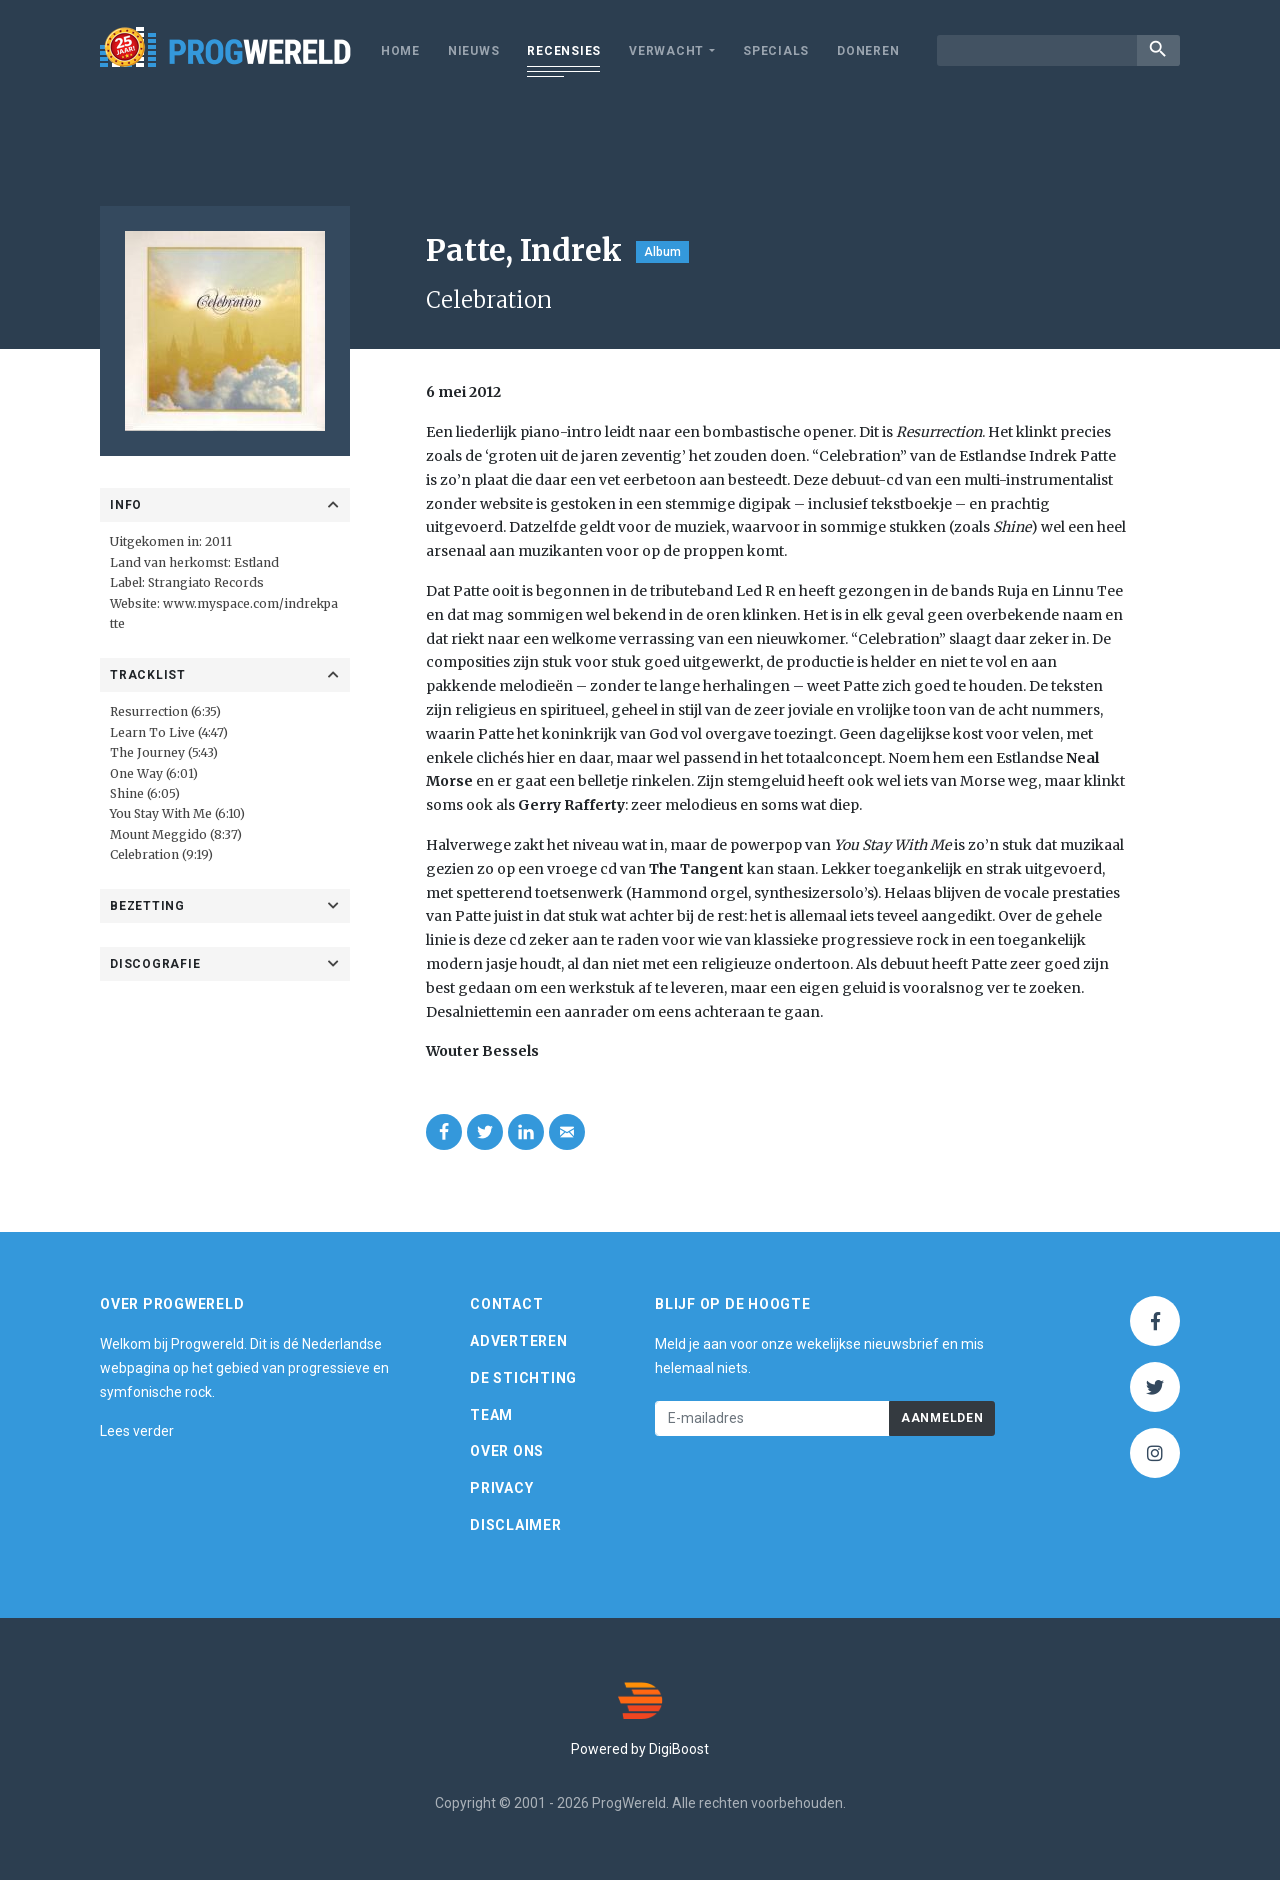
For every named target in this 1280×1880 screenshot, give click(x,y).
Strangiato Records (206, 582)
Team (491, 1415)
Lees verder (137, 1431)
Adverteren (519, 1341)
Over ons (507, 1451)
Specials (776, 51)
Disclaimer (516, 1525)
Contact (506, 1304)
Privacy (501, 1488)
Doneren (868, 51)
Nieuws (474, 51)
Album (662, 252)
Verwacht (666, 51)
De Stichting (523, 1378)
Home (400, 51)
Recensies (564, 51)
